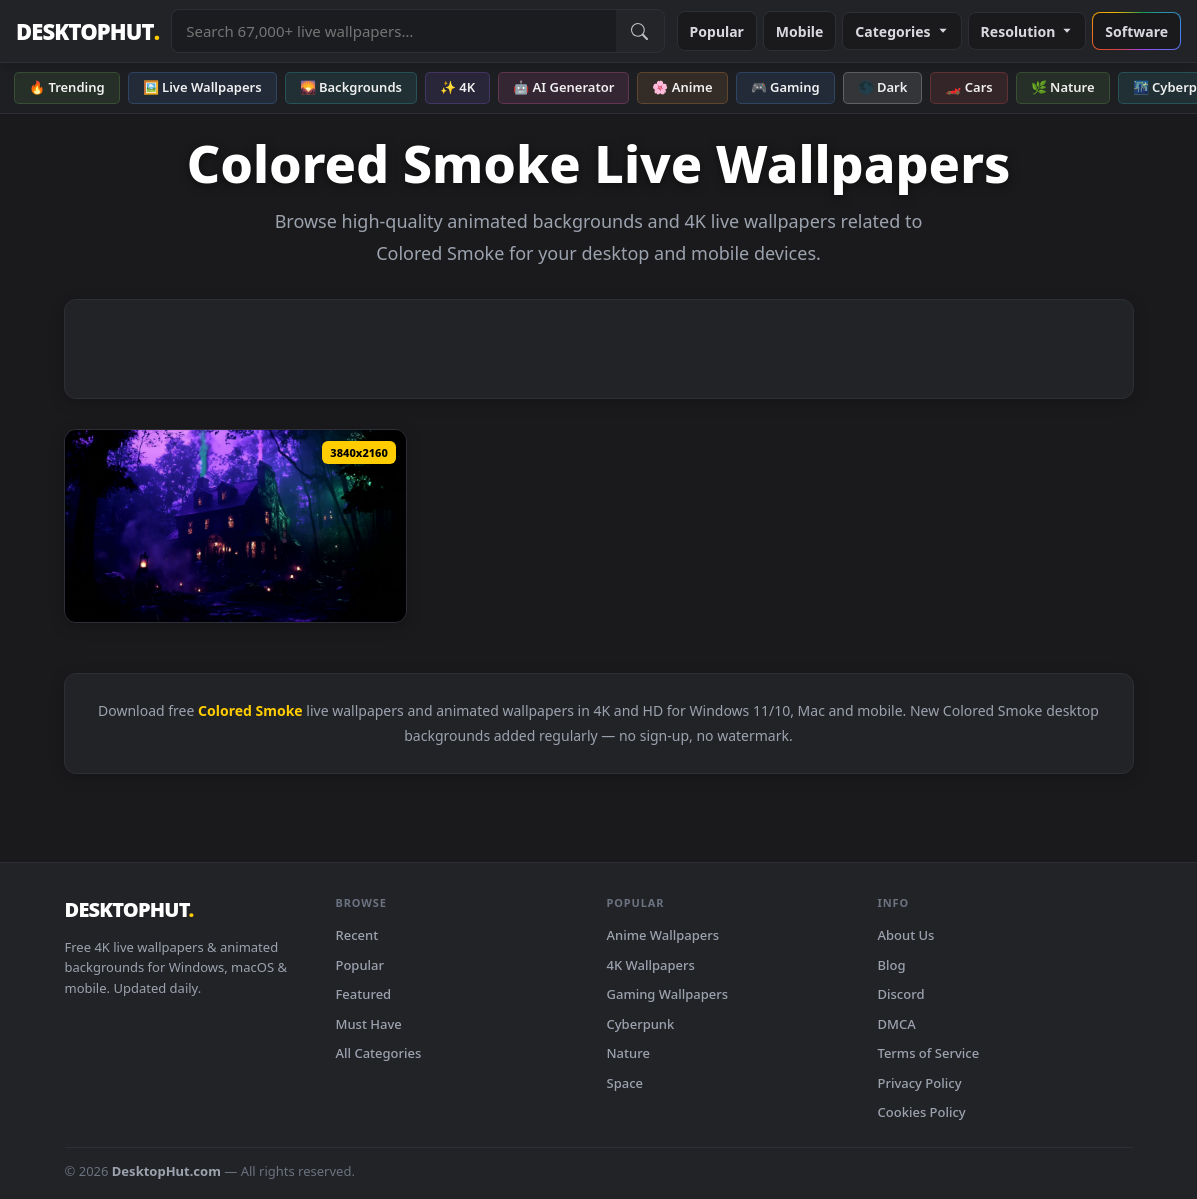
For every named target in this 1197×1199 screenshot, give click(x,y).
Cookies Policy (922, 1112)
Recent (357, 935)
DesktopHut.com (166, 1171)
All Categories (379, 1053)
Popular (717, 31)
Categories (901, 31)
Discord (901, 994)
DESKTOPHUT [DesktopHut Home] (87, 31)
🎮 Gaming (785, 87)
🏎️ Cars (968, 87)
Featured (364, 994)
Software (1136, 31)
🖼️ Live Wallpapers (202, 87)
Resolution (1027, 31)
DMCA (897, 1024)
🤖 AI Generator (563, 87)
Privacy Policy (920, 1083)
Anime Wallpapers (663, 935)
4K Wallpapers (651, 965)
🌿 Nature (1063, 87)
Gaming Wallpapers (668, 994)
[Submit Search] (640, 31)
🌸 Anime (682, 87)
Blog (892, 965)
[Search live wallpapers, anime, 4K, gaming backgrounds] (393, 31)
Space (625, 1083)
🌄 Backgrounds (351, 87)
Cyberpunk (641, 1024)
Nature (628, 1053)
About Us (906, 935)
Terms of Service (929, 1053)
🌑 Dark (883, 87)
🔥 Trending (67, 87)
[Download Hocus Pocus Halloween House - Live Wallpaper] (235, 526)
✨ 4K (457, 87)
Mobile (800, 31)
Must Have (369, 1024)
